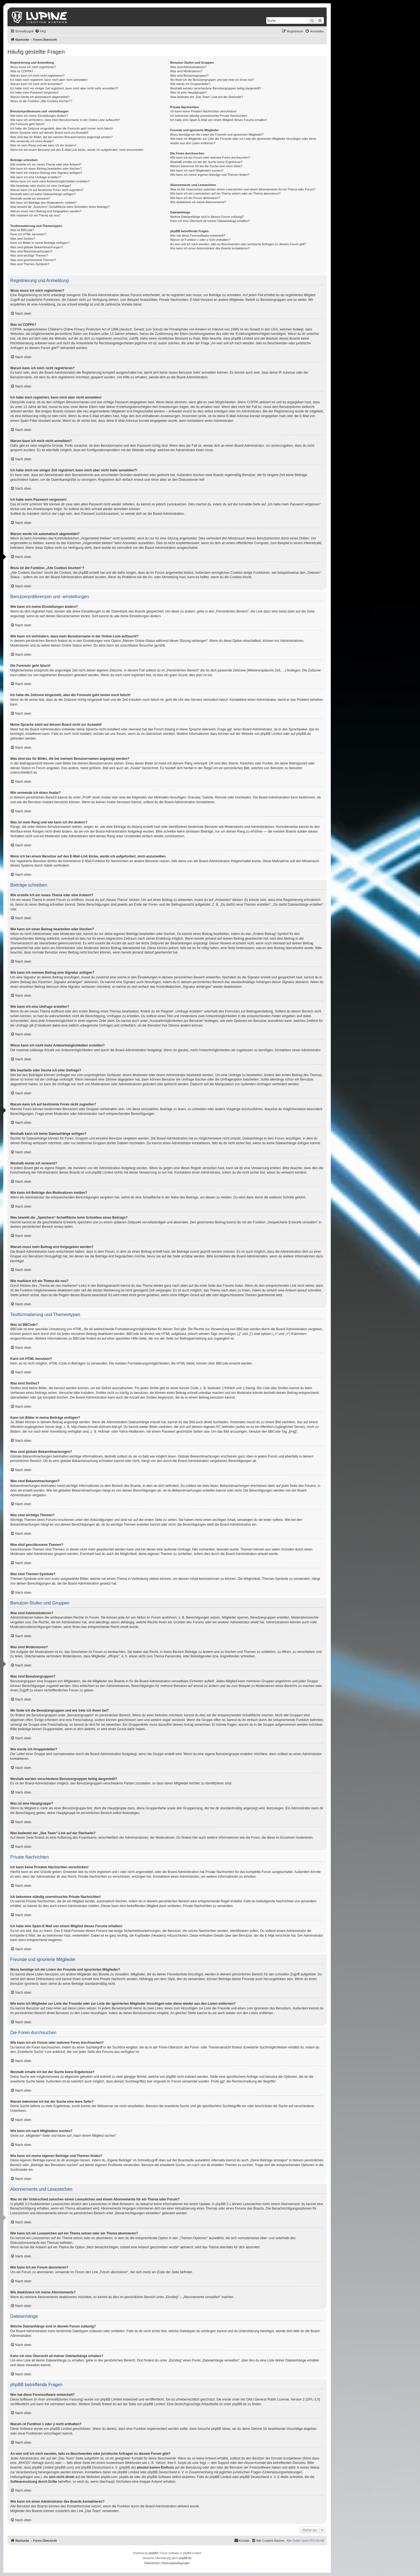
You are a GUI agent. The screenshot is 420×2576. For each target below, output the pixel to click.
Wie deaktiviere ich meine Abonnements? (198, 202)
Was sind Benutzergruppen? (189, 75)
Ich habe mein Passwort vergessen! (34, 92)
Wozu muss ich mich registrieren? (33, 67)
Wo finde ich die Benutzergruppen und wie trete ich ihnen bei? (212, 79)
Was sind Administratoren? (188, 67)
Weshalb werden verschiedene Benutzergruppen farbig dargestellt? (215, 88)
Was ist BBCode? (22, 230)
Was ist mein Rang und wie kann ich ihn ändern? (43, 145)
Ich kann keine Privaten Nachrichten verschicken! (203, 111)
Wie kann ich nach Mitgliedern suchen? (196, 170)
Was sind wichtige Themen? (29, 255)
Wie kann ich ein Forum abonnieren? (195, 198)
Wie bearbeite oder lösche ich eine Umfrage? (40, 185)
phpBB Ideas (221, 2429)
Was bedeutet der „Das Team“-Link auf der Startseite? (206, 97)
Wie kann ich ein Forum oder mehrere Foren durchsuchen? (210, 157)
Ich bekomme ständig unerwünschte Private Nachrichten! (208, 115)
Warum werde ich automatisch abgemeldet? (40, 97)
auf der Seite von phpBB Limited (141, 2404)
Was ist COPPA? (21, 71)
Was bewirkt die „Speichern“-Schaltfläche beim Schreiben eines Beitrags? (60, 206)
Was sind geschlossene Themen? (33, 260)
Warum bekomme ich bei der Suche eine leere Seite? (206, 166)
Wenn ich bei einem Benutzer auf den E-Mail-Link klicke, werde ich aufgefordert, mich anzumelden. (77, 149)
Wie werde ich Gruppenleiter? (190, 84)
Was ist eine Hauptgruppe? (188, 92)
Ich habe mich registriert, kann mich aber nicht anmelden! (49, 79)
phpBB (152, 2553)
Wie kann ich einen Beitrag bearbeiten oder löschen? (46, 168)
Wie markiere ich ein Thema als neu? (35, 215)
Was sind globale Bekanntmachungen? (36, 247)
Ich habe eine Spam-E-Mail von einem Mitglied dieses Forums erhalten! (218, 120)
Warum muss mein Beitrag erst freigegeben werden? (45, 211)
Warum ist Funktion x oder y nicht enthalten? (200, 239)
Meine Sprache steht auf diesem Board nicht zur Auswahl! (49, 132)
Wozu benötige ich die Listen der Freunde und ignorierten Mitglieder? (216, 134)
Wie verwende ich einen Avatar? (32, 141)
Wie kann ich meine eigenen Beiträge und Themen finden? (209, 174)
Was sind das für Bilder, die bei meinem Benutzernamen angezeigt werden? (61, 137)
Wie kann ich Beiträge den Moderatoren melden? (43, 202)
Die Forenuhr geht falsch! (27, 124)
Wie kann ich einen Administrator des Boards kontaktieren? (210, 248)
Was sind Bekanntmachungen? (31, 251)
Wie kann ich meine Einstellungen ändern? (39, 115)
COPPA (252, 402)
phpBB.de (303, 734)
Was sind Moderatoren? (186, 71)
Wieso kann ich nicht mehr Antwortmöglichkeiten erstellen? (50, 181)
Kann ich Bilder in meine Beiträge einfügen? (40, 242)
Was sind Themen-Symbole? (29, 264)
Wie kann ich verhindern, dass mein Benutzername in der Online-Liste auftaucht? (65, 120)
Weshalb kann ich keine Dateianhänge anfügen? (43, 194)
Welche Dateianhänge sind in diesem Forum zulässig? (207, 216)
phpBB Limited (271, 734)
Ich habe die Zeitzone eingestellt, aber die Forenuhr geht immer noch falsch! (61, 128)
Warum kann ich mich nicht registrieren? (37, 75)
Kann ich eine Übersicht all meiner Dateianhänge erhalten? (210, 221)
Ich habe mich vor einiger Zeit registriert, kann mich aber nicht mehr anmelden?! (64, 88)
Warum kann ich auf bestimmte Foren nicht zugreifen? (46, 190)
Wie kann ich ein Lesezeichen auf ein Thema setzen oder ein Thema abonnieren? (225, 193)
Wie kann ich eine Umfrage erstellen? (35, 177)
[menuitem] (40, 31)
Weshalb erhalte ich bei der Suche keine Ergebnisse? (206, 162)
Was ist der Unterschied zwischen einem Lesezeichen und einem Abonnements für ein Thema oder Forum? (242, 189)
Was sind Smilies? (22, 238)
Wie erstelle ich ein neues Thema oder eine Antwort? (45, 164)
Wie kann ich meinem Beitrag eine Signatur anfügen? (46, 172)
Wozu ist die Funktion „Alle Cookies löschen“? (41, 101)
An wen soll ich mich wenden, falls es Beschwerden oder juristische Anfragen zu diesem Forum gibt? (238, 244)
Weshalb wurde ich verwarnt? (30, 198)
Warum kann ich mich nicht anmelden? (36, 84)
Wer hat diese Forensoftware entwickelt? (197, 235)
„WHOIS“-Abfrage (30, 2463)
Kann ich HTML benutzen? (28, 234)
